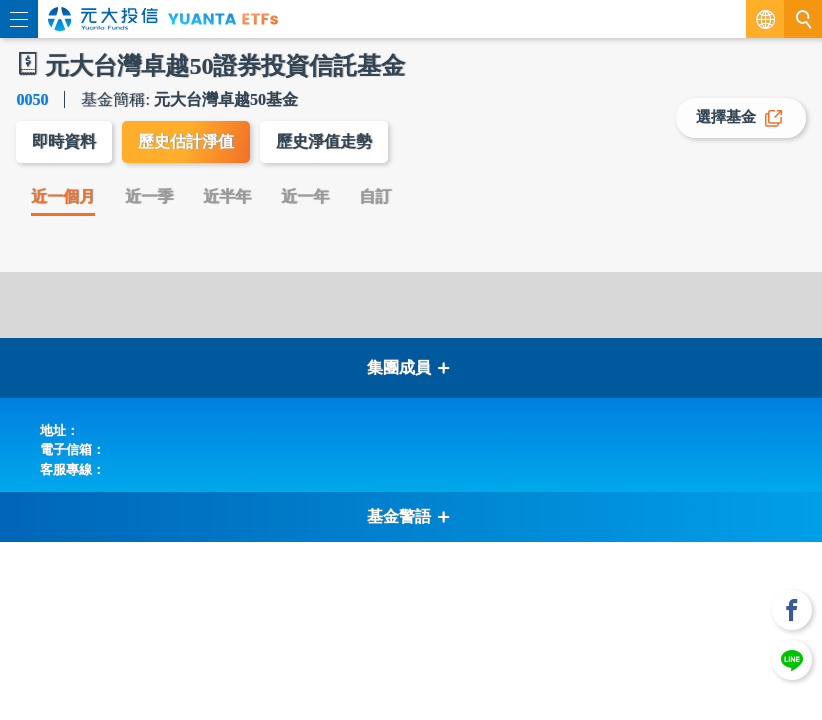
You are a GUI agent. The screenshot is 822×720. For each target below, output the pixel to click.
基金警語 (409, 516)
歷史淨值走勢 (324, 141)
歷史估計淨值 (186, 141)
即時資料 (64, 141)
